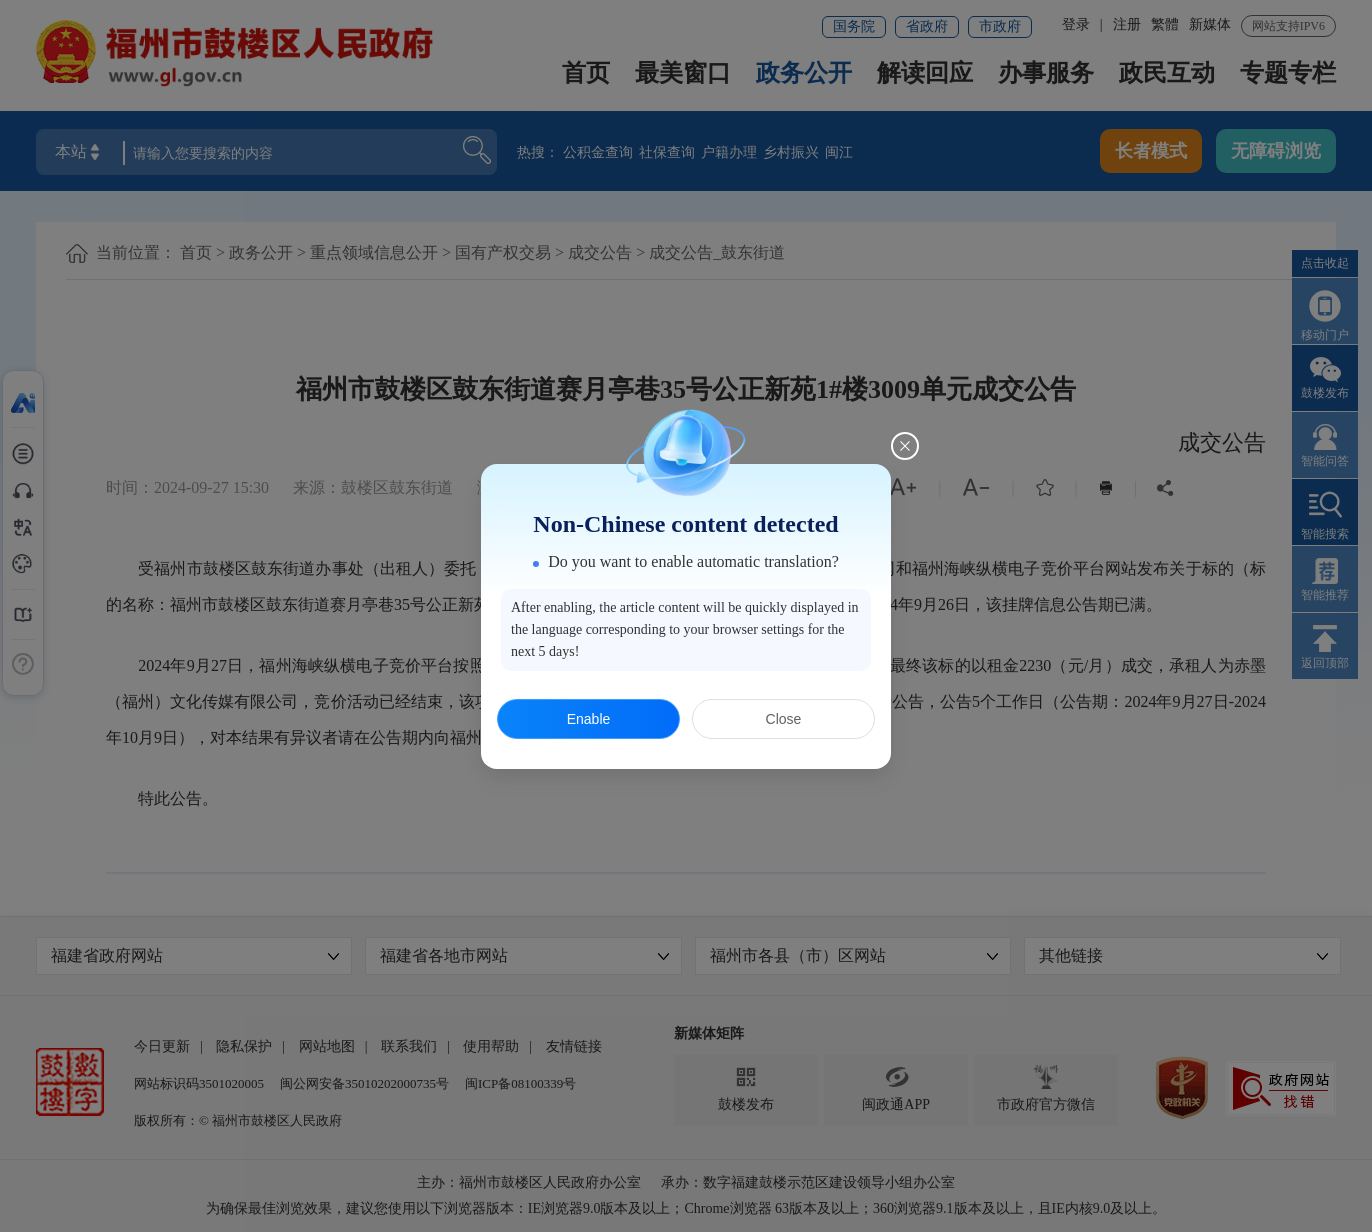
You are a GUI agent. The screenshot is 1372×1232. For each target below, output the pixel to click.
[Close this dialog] (905, 446)
